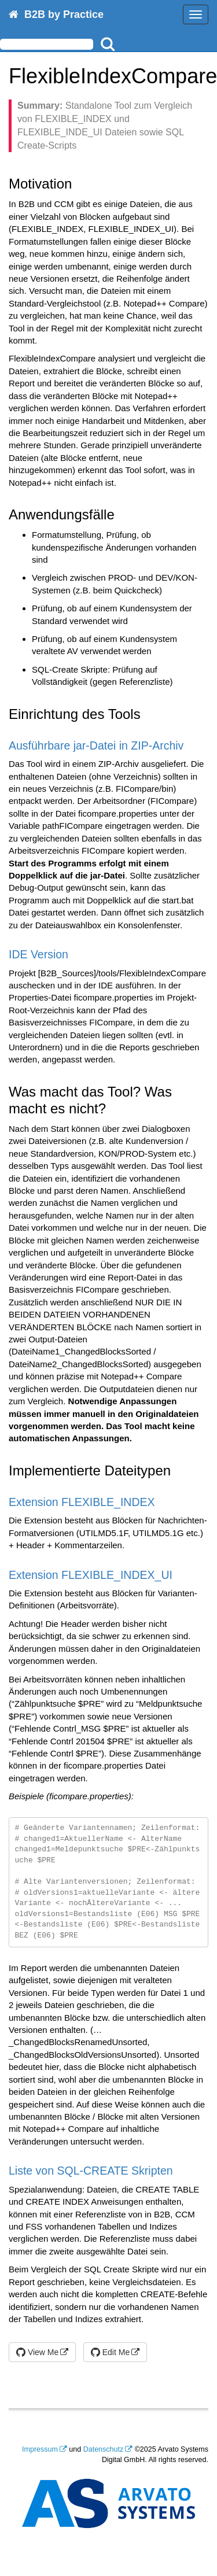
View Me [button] (37, 2352)
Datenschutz (103, 2449)
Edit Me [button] (110, 2352)
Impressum (40, 2449)
